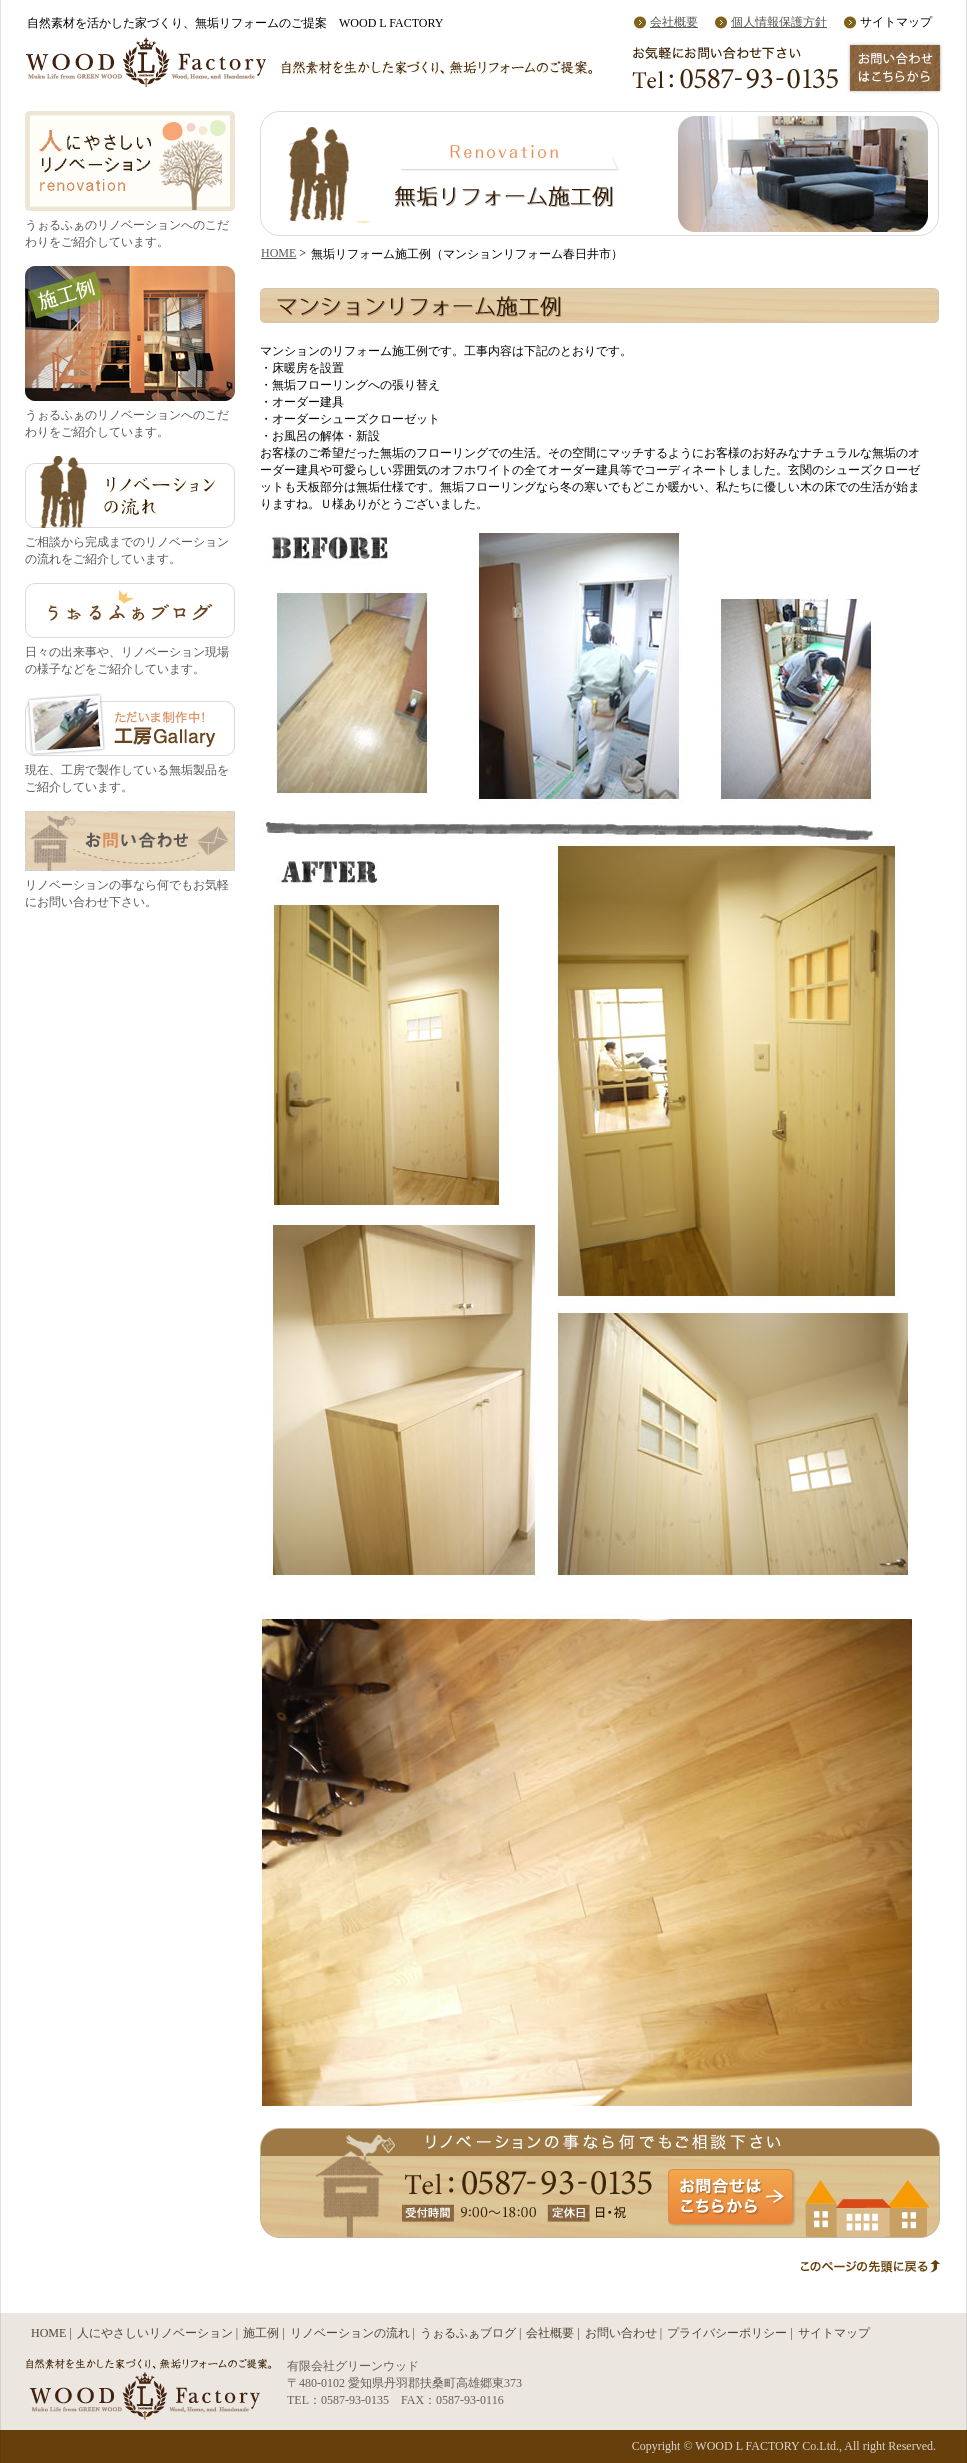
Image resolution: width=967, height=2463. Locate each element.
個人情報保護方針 (779, 22)
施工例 (261, 2333)
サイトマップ (834, 2333)
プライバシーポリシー (727, 2333)
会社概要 (674, 22)
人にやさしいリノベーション (155, 2333)
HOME (278, 253)
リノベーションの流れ (350, 2333)
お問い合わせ (621, 2333)
